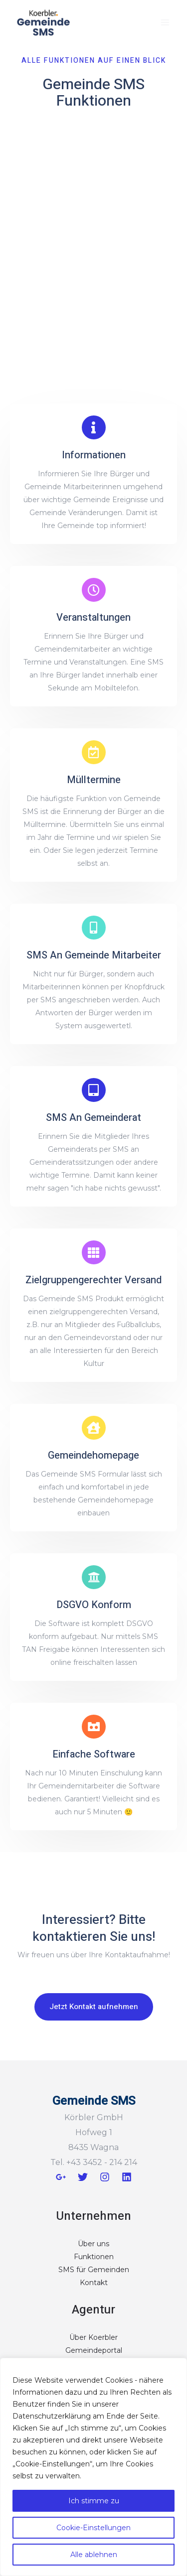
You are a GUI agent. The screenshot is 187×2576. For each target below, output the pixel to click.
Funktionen (94, 2256)
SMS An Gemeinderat (93, 1117)
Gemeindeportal (93, 2350)
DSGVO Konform (93, 1605)
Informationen (94, 455)
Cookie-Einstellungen (93, 2527)
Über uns (93, 2243)
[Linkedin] (127, 2177)
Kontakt (94, 2282)
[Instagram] (105, 2177)
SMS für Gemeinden (93, 2269)
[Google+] (61, 2177)
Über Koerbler (93, 2337)
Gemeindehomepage (93, 1455)
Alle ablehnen (93, 2554)
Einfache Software (93, 1754)
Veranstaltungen (93, 617)
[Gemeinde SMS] (44, 22)
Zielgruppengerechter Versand (93, 1280)
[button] (93, 2007)
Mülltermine (94, 780)
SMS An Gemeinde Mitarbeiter (93, 955)
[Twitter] (83, 2177)
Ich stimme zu (93, 2500)
